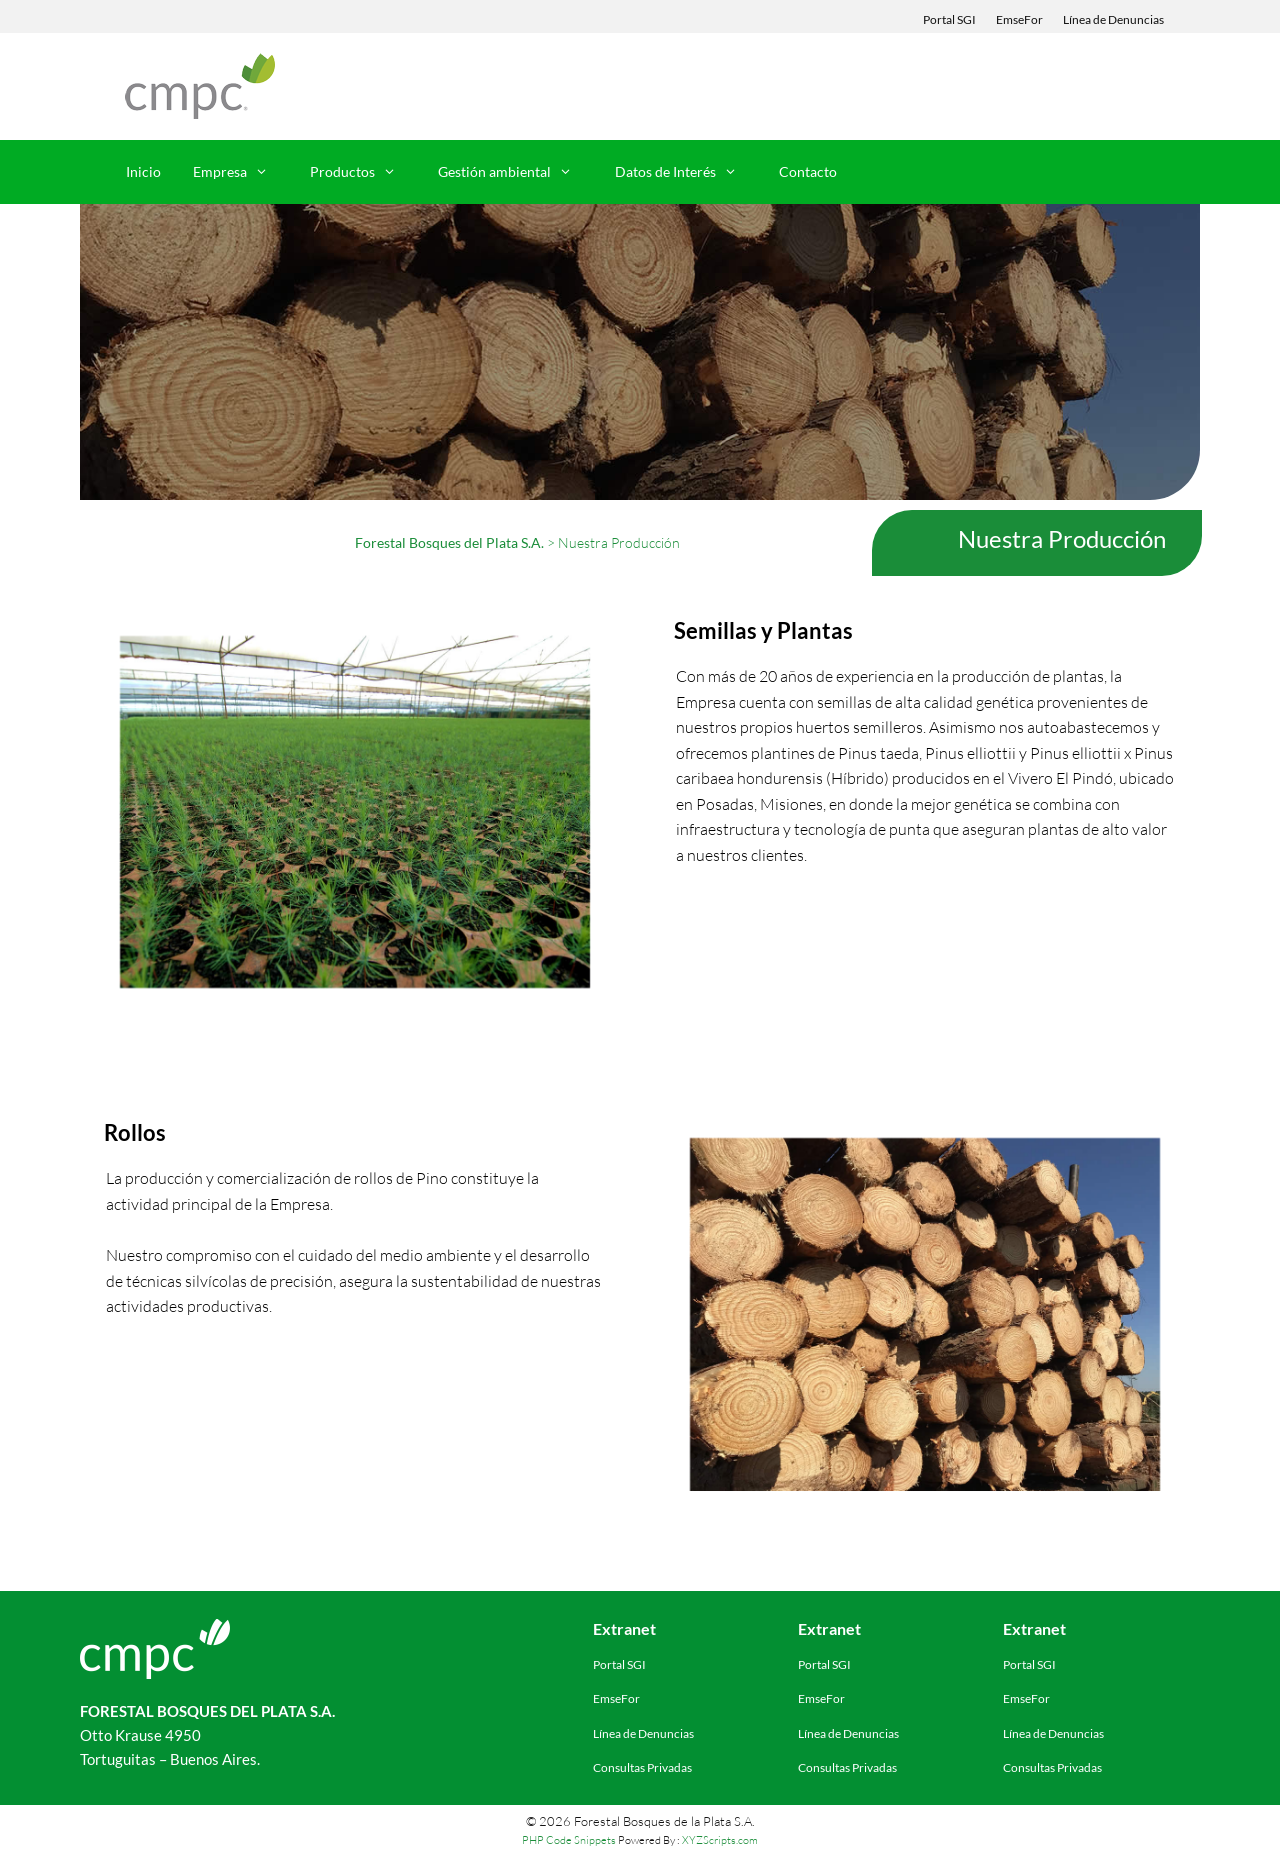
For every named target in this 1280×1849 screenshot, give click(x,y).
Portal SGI (949, 19)
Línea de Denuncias (1113, 19)
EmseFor (1019, 19)
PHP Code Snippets (569, 1840)
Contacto (808, 171)
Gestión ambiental (515, 172)
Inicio (143, 171)
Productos (363, 172)
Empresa (240, 172)
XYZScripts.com (720, 1840)
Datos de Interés (686, 172)
